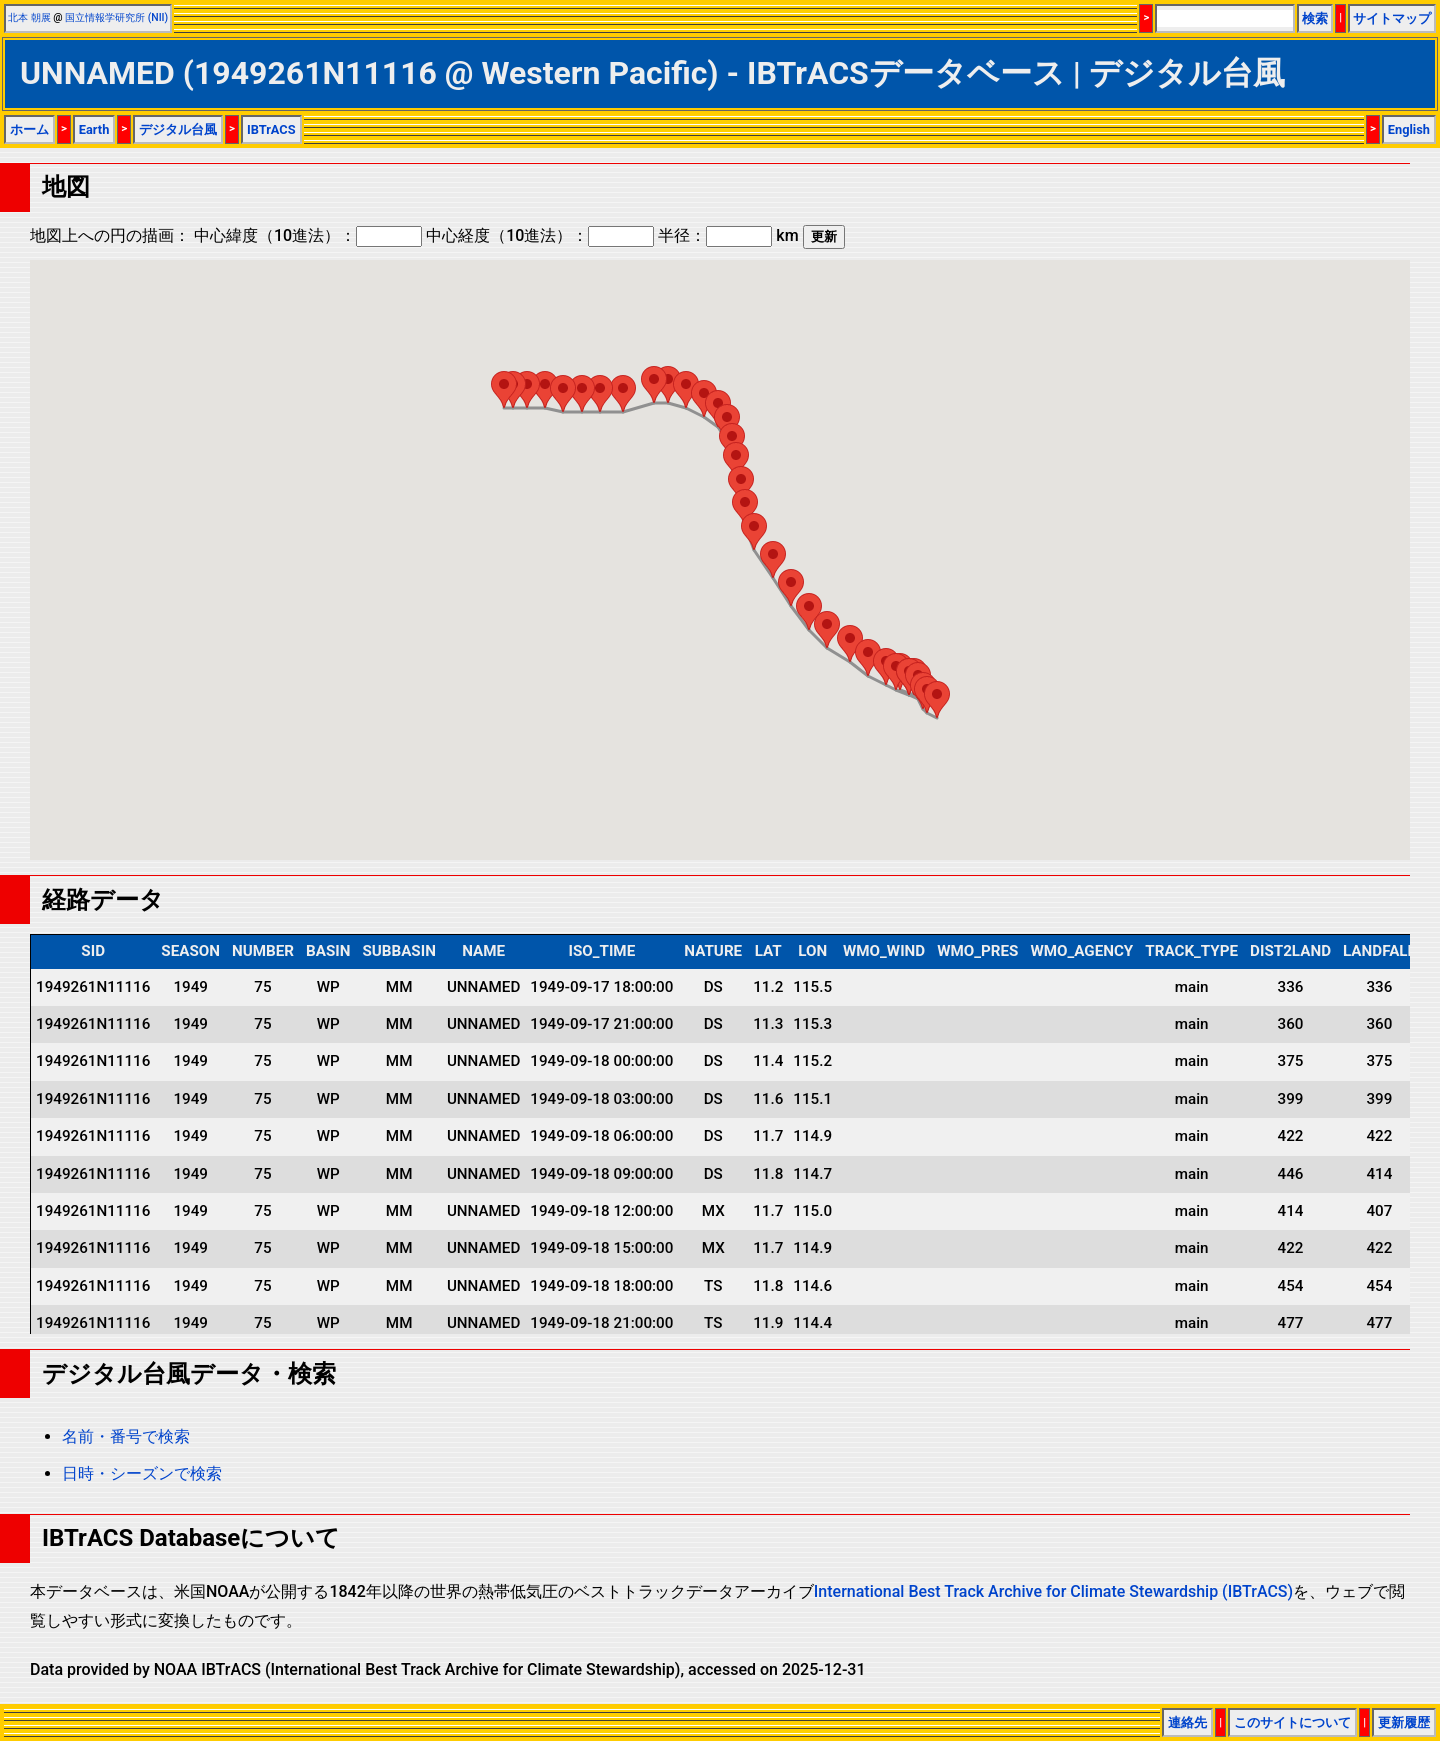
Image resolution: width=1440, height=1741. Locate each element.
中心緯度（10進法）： (308, 235)
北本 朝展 (29, 17)
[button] (937, 699)
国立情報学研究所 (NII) (116, 17)
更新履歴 (1404, 1722)
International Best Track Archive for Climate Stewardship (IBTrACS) (1053, 1591)
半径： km (728, 235)
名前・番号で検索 (126, 1436)
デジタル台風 (178, 129)
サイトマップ (1392, 18)
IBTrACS (271, 129)
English (1409, 129)
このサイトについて (1292, 1722)
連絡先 (1187, 1722)
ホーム (29, 129)
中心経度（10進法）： (540, 235)
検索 (1315, 18)
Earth (94, 129)
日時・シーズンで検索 (142, 1473)
